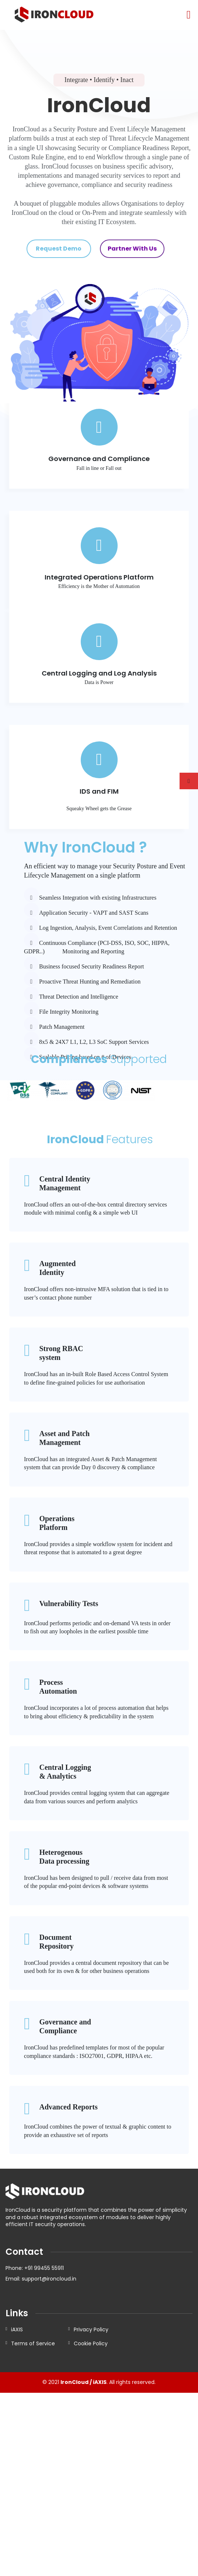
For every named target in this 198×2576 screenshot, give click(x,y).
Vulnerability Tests (68, 1608)
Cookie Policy (91, 2343)
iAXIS (17, 2329)
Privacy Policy (91, 2329)
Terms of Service (33, 2343)
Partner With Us (132, 248)
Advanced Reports (68, 2112)
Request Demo (58, 248)
